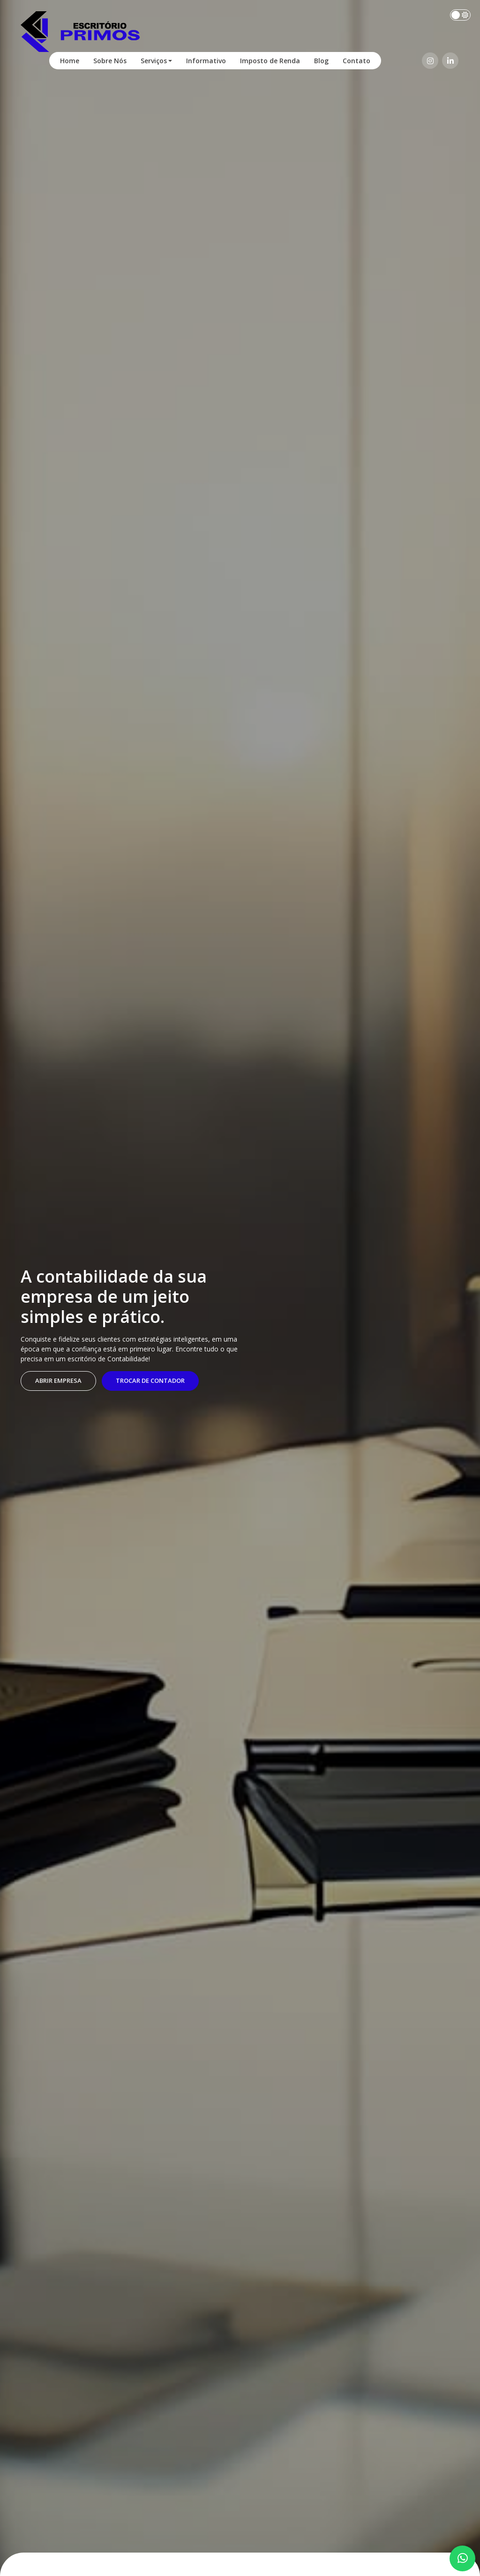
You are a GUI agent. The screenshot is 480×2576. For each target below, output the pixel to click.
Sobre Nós (110, 60)
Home (69, 60)
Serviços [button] (154, 60)
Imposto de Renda (270, 60)
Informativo (206, 60)
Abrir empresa (58, 1380)
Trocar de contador (150, 1380)
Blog (321, 60)
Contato (356, 60)
